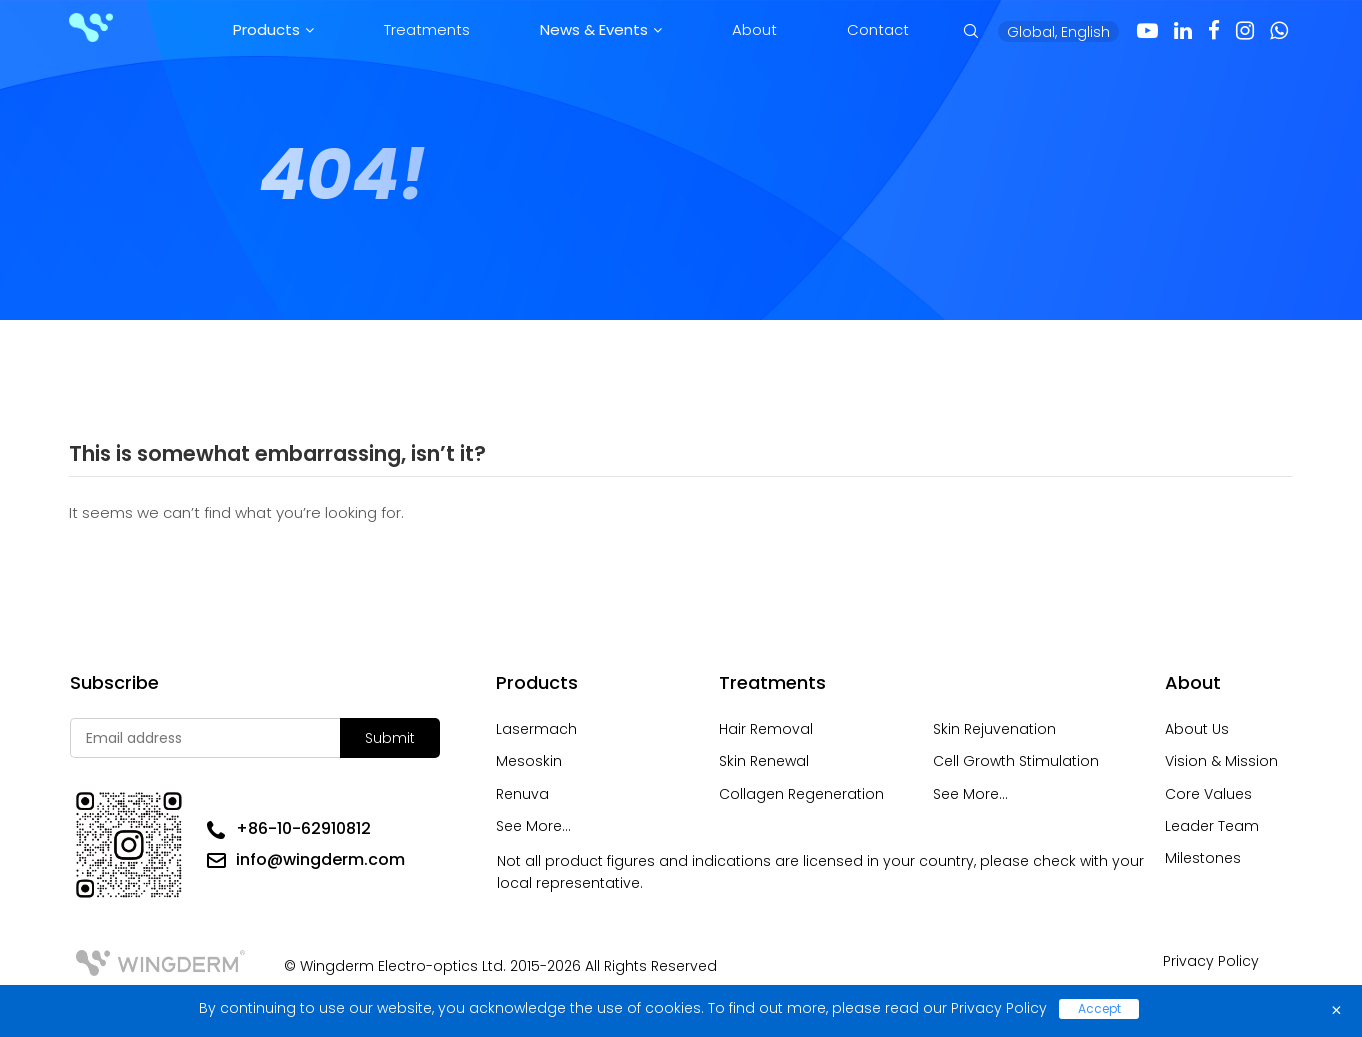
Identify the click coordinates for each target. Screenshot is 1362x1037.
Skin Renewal (764, 761)
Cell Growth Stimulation (1016, 761)
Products (266, 29)
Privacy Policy (1211, 961)
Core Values (1208, 794)
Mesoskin (529, 761)
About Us (1197, 729)
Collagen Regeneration (801, 794)
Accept (1099, 1008)
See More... (533, 826)
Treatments (427, 29)
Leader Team (1212, 826)
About (754, 29)
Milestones (1203, 858)
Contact (878, 29)
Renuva (522, 794)
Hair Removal (766, 729)
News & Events (594, 29)
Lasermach (536, 729)
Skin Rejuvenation (994, 729)
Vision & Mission (1221, 761)
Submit (390, 738)
